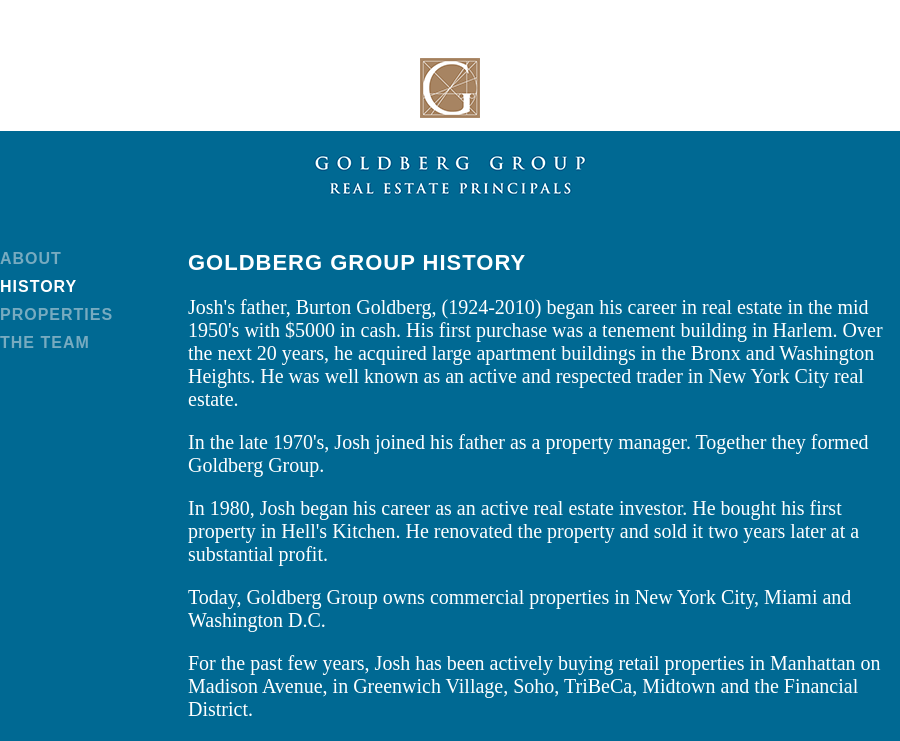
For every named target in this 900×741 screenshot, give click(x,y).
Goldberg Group (450, 88)
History (38, 286)
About (31, 258)
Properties (56, 314)
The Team (45, 342)
